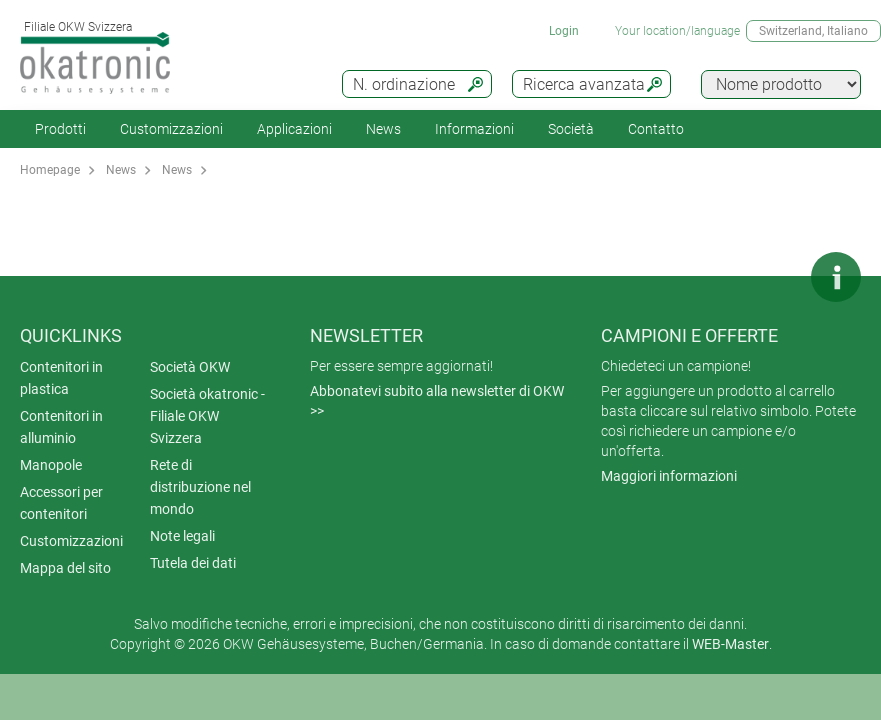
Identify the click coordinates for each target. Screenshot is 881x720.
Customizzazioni (171, 129)
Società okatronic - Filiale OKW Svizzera (207, 416)
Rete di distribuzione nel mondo (200, 487)
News (383, 129)
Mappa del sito (65, 568)
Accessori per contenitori (61, 503)
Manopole (51, 465)
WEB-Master (730, 644)
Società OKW (190, 367)
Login (564, 31)
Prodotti (60, 129)
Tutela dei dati (193, 563)
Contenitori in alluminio (61, 427)
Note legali (182, 536)
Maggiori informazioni (669, 476)
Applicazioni (294, 129)
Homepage (50, 170)
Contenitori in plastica (61, 378)
